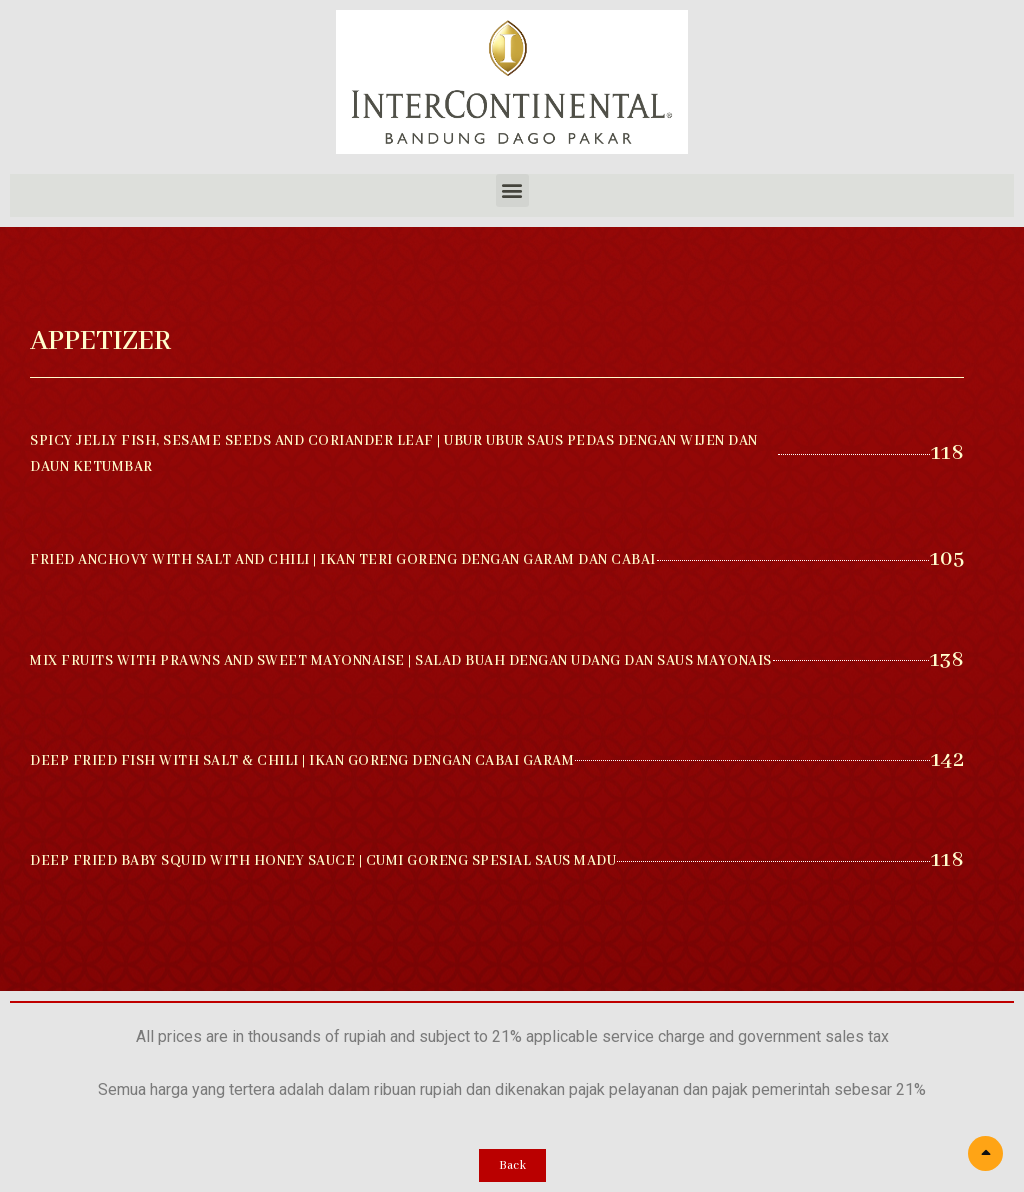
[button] (512, 190)
